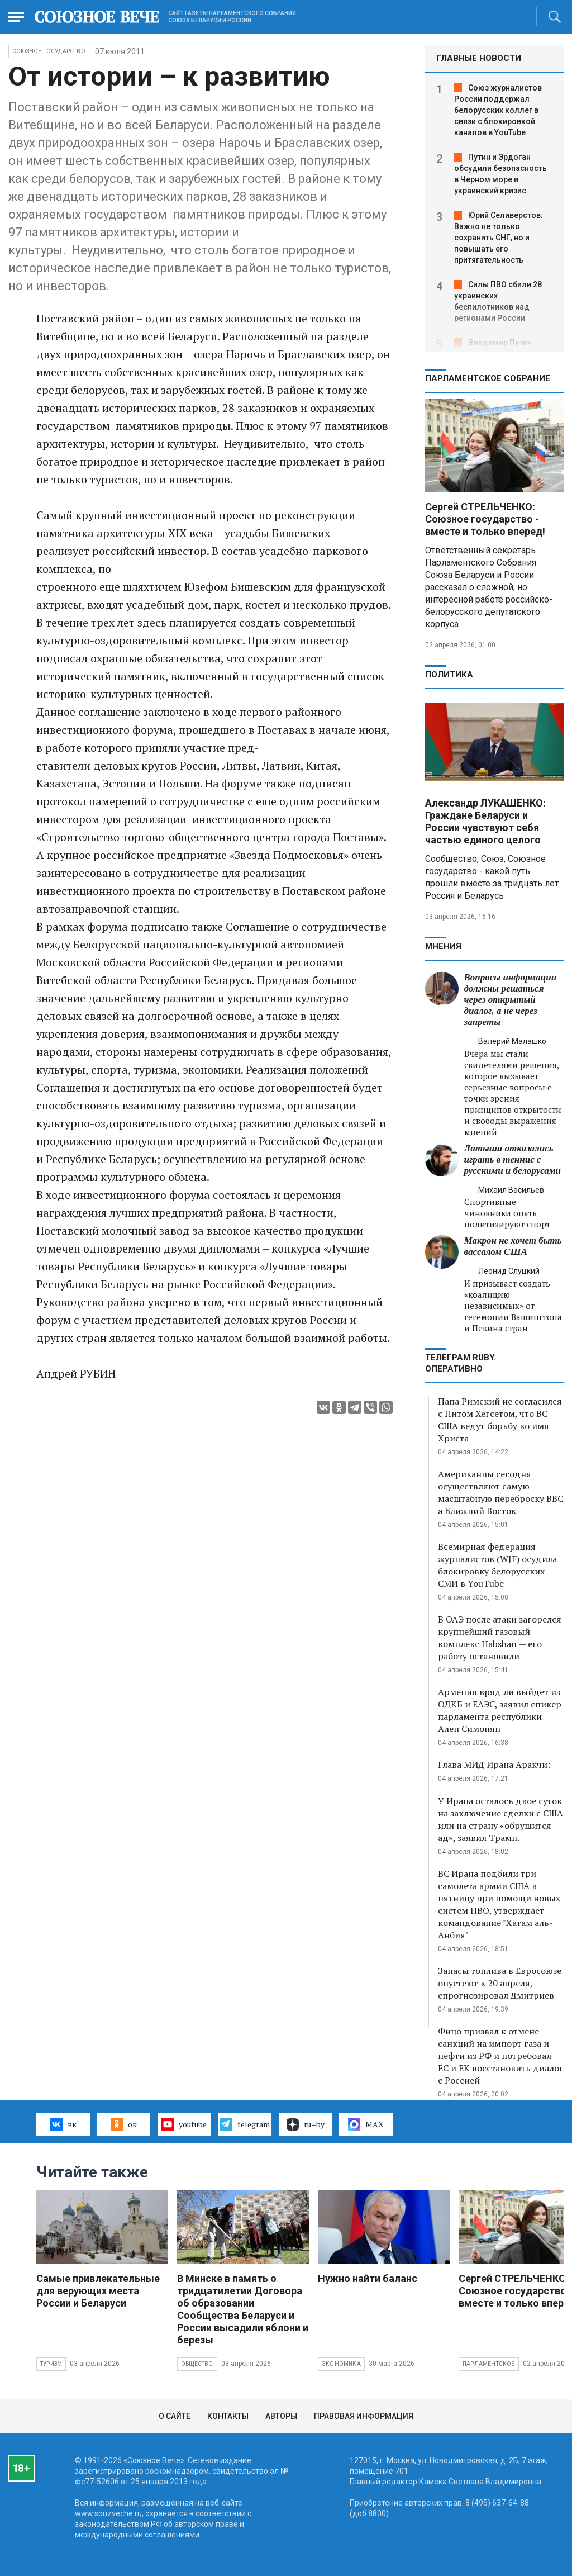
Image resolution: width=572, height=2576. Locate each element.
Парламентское (489, 2364)
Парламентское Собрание (487, 378)
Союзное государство (48, 51)
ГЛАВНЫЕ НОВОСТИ (478, 58)
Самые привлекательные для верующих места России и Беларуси (98, 2291)
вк (63, 2124)
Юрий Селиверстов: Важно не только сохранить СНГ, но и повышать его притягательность (498, 237)
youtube (184, 2124)
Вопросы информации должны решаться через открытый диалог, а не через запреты (510, 999)
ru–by (306, 2124)
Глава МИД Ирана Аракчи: (494, 1764)
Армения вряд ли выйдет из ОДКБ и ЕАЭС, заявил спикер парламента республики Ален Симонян (499, 1710)
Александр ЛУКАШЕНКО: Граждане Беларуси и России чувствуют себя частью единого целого (485, 821)
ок (124, 2124)
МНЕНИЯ (443, 946)
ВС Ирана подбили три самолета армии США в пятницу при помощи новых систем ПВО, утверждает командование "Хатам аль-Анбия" (499, 1904)
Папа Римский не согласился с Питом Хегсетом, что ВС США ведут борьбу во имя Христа (500, 1419)
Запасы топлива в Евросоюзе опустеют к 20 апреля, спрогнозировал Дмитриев (499, 1983)
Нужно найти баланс (367, 2278)
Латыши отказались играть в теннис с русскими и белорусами (512, 1159)
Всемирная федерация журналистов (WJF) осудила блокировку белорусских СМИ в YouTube (497, 1565)
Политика (449, 675)
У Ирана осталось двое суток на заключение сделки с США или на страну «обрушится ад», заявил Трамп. (500, 1819)
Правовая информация (363, 2416)
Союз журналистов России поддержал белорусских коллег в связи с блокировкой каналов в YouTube (498, 110)
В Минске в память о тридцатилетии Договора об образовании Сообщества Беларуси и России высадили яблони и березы (242, 2309)
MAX (365, 2124)
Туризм (51, 2364)
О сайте (174, 2416)
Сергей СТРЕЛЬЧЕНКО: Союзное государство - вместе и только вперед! (485, 519)
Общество (197, 2364)
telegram (244, 2124)
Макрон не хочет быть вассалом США (513, 1246)
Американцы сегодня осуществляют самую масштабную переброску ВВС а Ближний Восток (500, 1492)
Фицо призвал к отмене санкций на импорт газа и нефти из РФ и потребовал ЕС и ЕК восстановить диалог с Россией (501, 2055)
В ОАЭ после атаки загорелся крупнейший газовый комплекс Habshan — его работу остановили (499, 1637)
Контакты (228, 2416)
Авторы (281, 2416)
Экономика (341, 2364)
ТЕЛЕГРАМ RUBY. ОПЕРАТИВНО (460, 1363)
